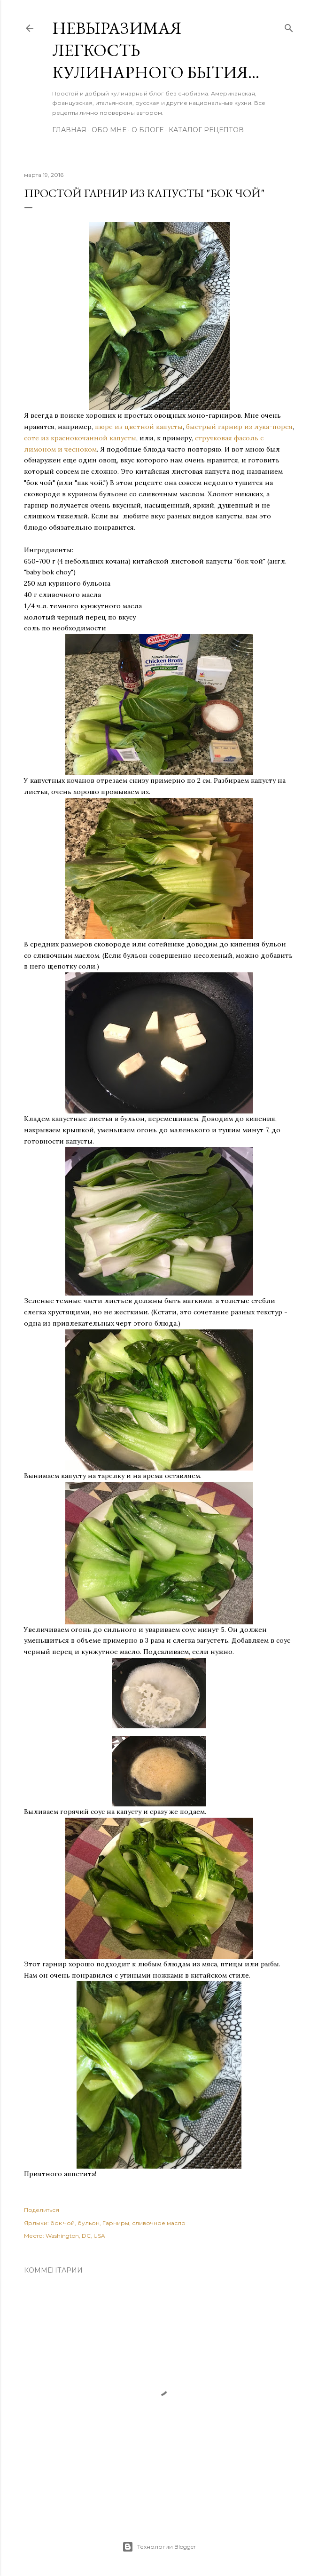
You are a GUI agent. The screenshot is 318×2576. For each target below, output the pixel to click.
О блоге (147, 130)
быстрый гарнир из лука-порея (239, 426)
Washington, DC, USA (75, 2235)
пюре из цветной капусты (139, 426)
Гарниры (115, 2222)
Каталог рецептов (206, 130)
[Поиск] (289, 26)
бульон (89, 2222)
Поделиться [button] (41, 2209)
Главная (69, 130)
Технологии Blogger (159, 2546)
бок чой (62, 2222)
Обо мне (109, 130)
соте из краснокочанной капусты (80, 438)
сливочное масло (159, 2222)
